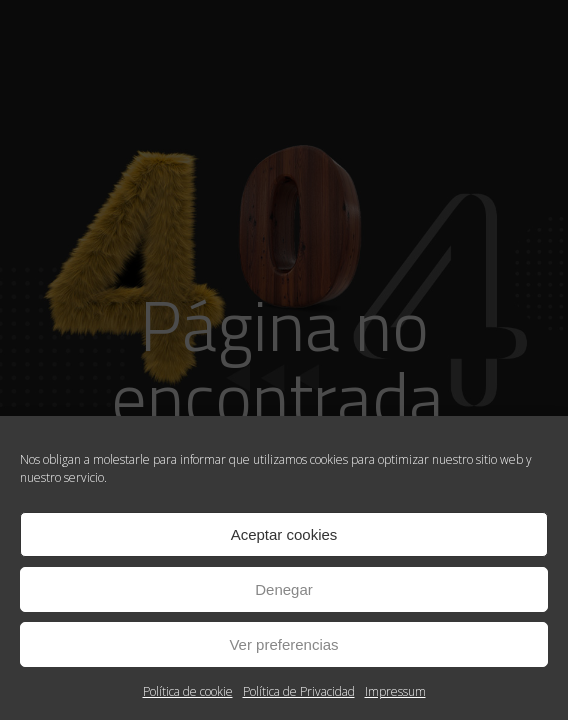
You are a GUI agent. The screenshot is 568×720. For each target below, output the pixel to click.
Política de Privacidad (299, 691)
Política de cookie (188, 691)
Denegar (284, 589)
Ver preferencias (283, 644)
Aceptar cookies (284, 534)
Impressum (395, 691)
